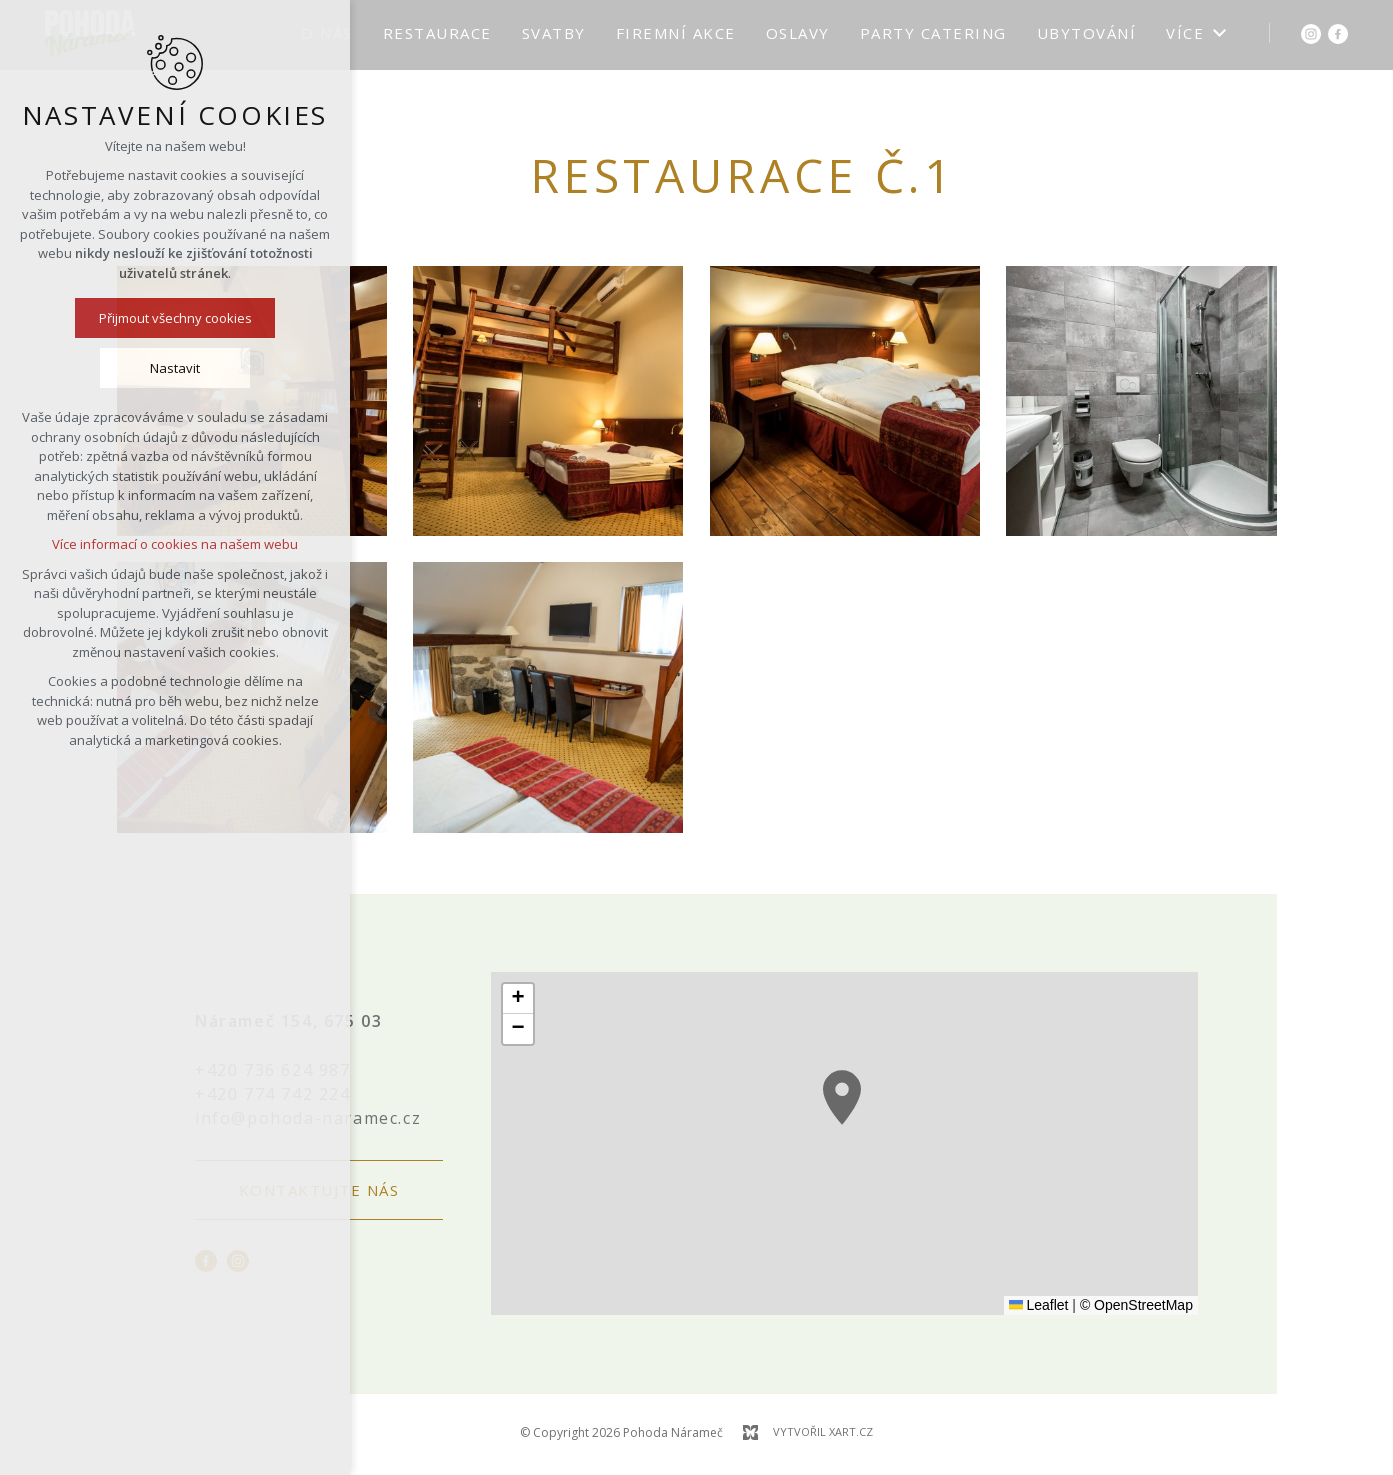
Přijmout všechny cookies (175, 318)
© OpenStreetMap (1136, 1305)
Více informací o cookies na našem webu (175, 544)
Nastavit (175, 368)
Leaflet (1039, 1305)
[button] (842, 1097)
